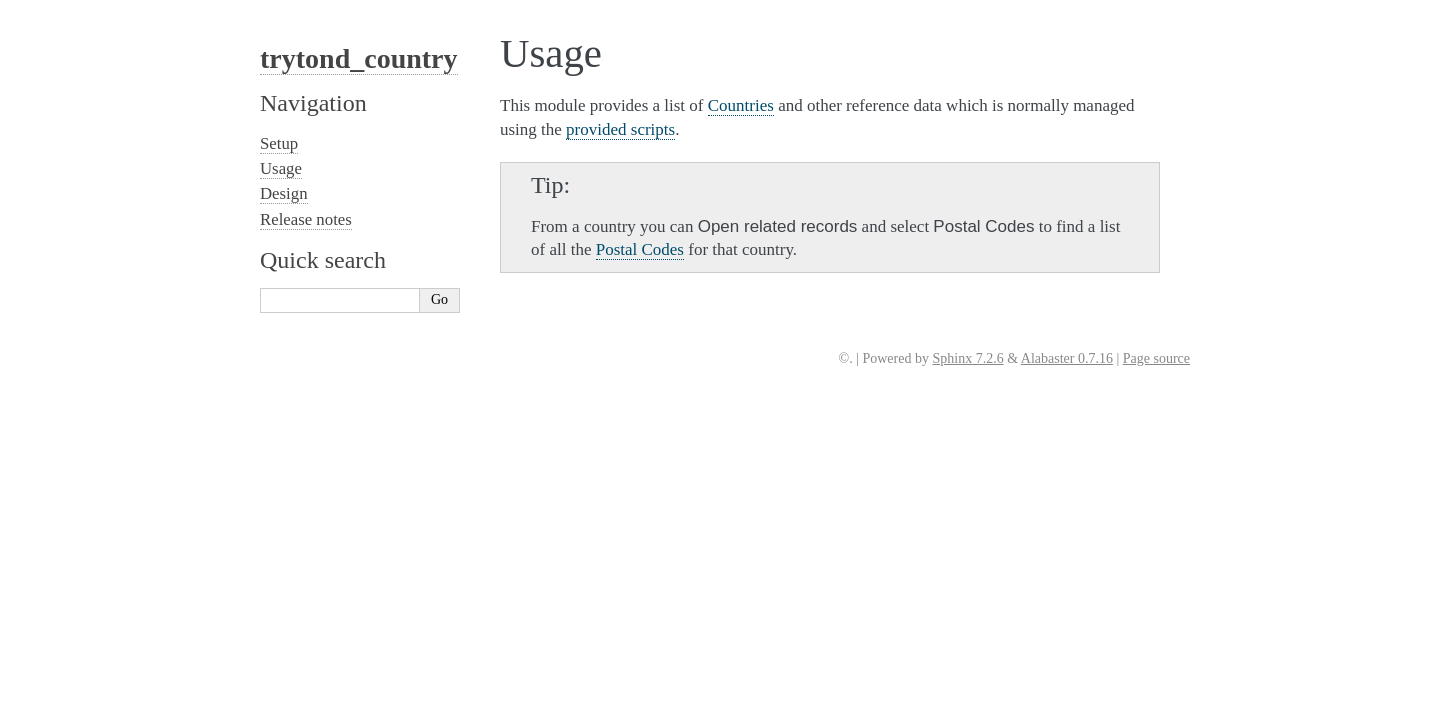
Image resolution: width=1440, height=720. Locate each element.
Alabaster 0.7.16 (1067, 358)
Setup (279, 143)
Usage (281, 168)
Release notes (306, 219)
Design (284, 193)
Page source (1156, 358)
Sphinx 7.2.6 (967, 358)
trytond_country (359, 58)
